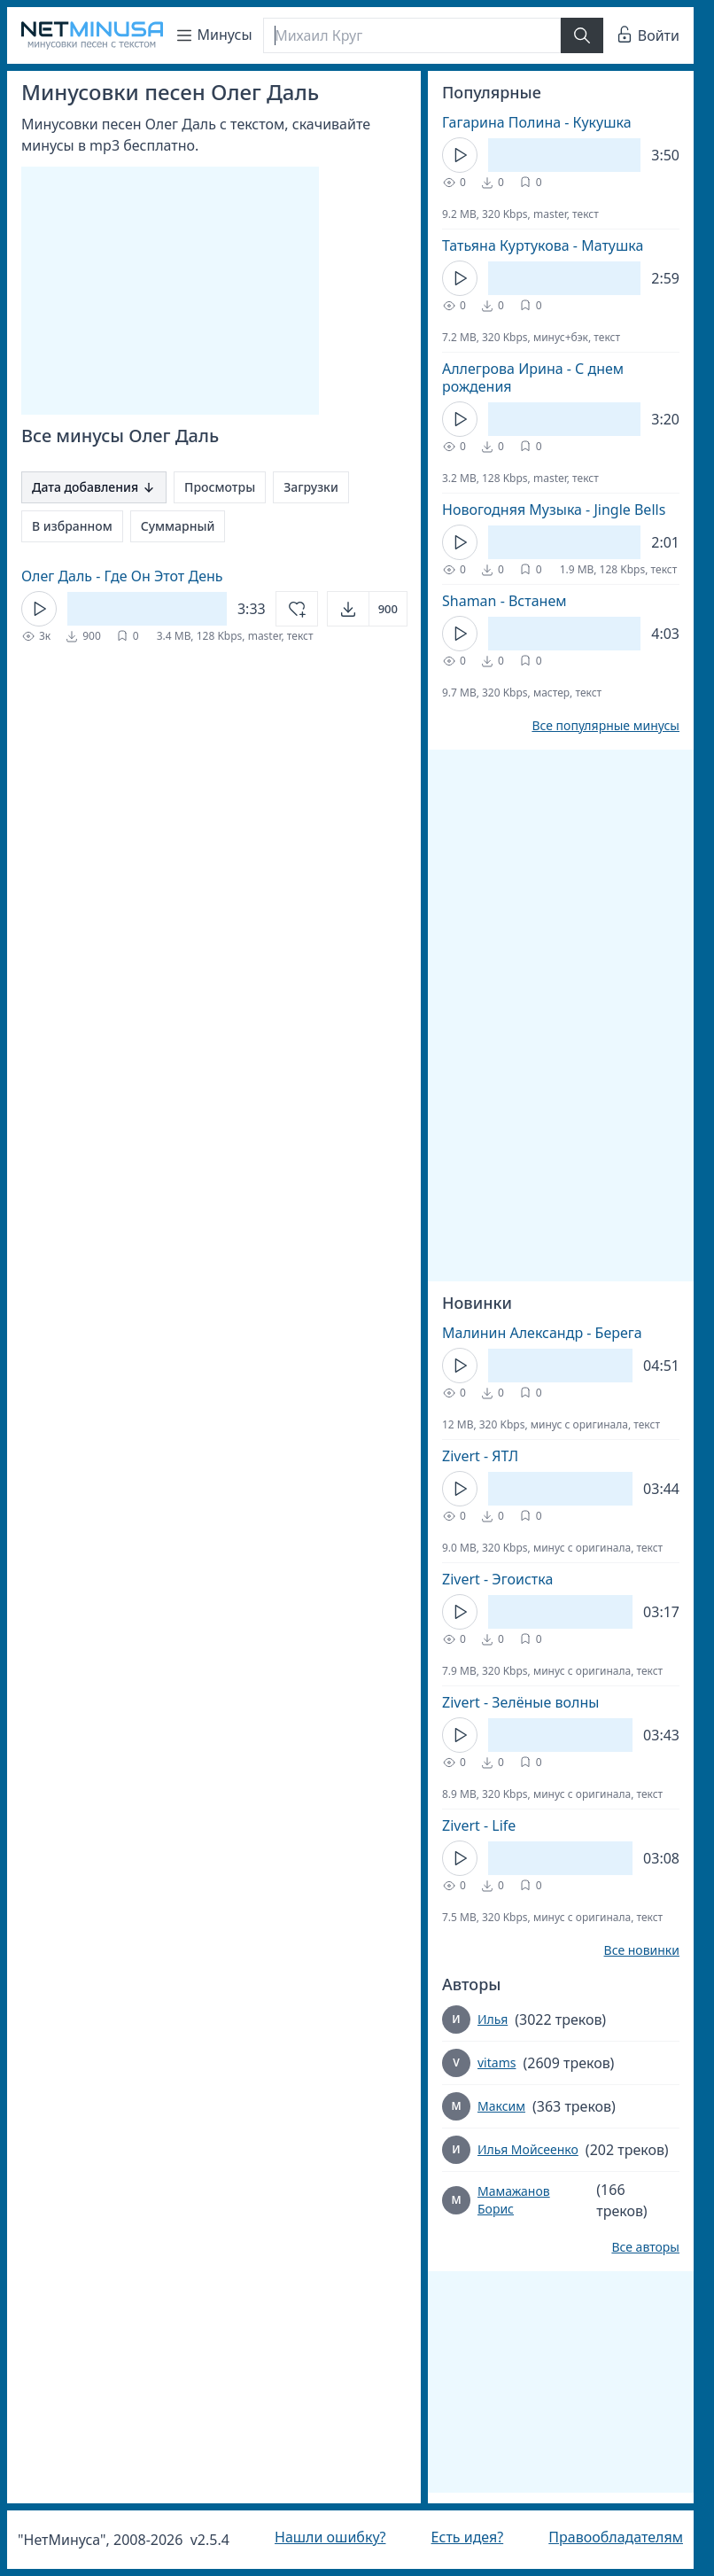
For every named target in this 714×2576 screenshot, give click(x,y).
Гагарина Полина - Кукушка (537, 122)
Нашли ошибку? (330, 2537)
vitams (496, 2062)
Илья (492, 2019)
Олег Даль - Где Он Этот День (122, 576)
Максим (501, 2105)
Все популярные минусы (605, 726)
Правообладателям (615, 2537)
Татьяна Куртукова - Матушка (542, 245)
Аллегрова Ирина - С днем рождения (533, 377)
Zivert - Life (479, 1825)
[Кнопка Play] (39, 608)
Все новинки (641, 1950)
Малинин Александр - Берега (542, 1333)
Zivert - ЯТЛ (480, 1456)
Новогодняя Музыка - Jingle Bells (553, 509)
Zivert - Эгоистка (497, 1579)
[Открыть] (367, 609)
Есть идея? (467, 2537)
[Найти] (582, 35)
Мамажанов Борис (513, 2200)
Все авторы (645, 2247)
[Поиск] (412, 35)
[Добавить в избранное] (296, 609)
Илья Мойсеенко (527, 2149)
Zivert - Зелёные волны (520, 1702)
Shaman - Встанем (504, 601)
